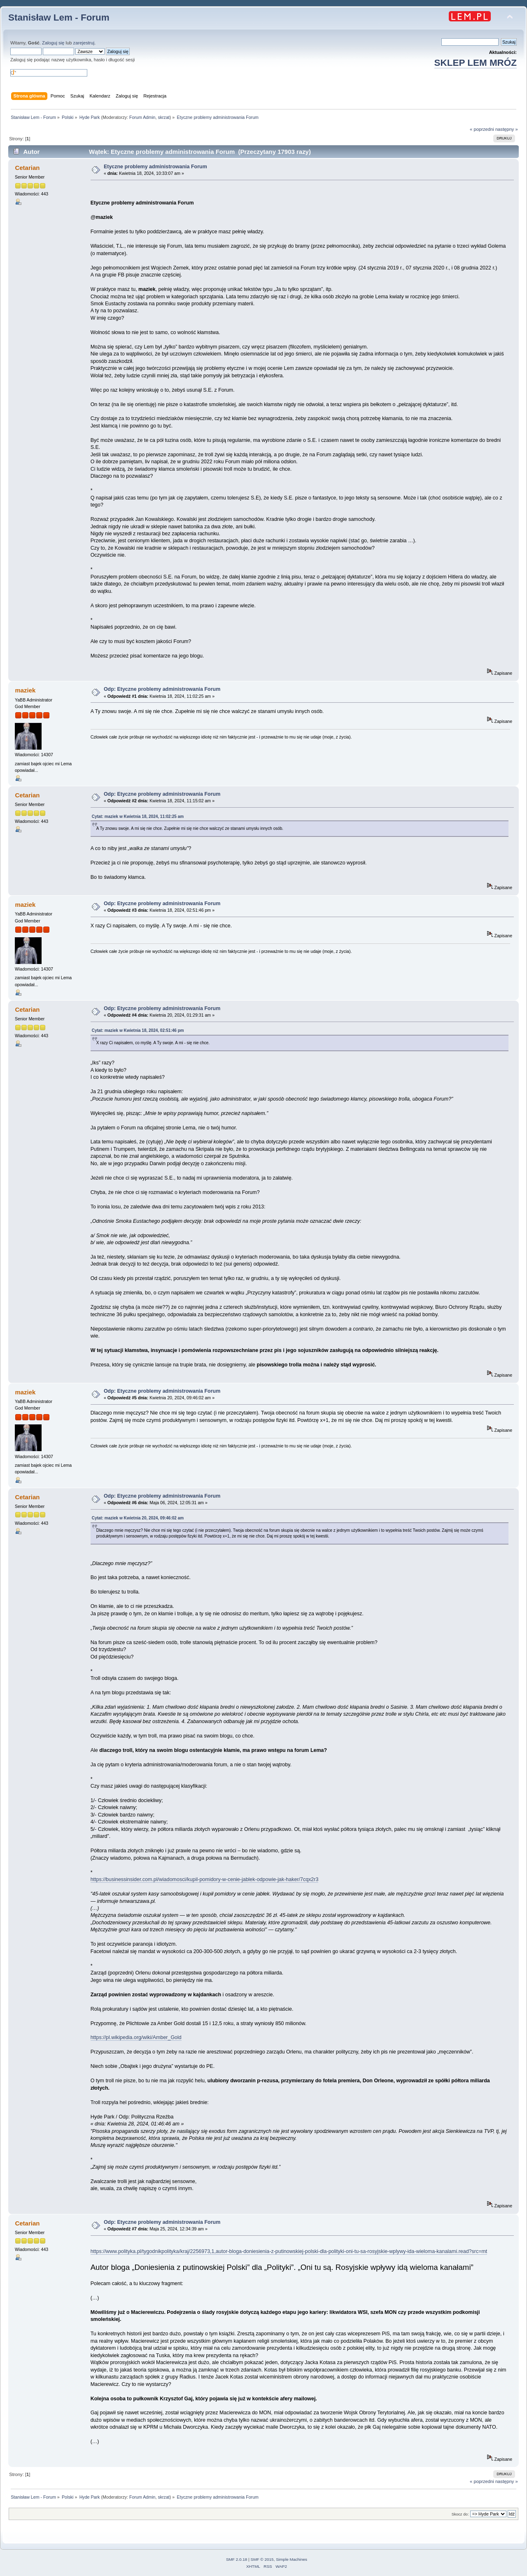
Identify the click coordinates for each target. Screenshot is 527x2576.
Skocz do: (460, 2514)
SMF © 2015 (262, 2559)
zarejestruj (84, 42)
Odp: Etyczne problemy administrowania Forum (162, 689)
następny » (506, 129)
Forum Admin (142, 117)
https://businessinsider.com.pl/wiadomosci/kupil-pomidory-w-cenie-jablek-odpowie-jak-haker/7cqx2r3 (205, 1879)
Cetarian (27, 167)
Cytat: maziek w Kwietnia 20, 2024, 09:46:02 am (138, 1518)
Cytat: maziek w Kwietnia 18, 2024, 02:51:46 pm (138, 1030)
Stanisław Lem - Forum (59, 17)
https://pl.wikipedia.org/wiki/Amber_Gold (136, 2037)
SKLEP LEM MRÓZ (475, 63)
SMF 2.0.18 (236, 2559)
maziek (25, 690)
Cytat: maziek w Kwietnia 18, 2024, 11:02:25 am (138, 816)
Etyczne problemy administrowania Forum (155, 167)
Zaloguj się (53, 42)
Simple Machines (291, 2559)
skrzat (163, 117)
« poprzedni (482, 129)
